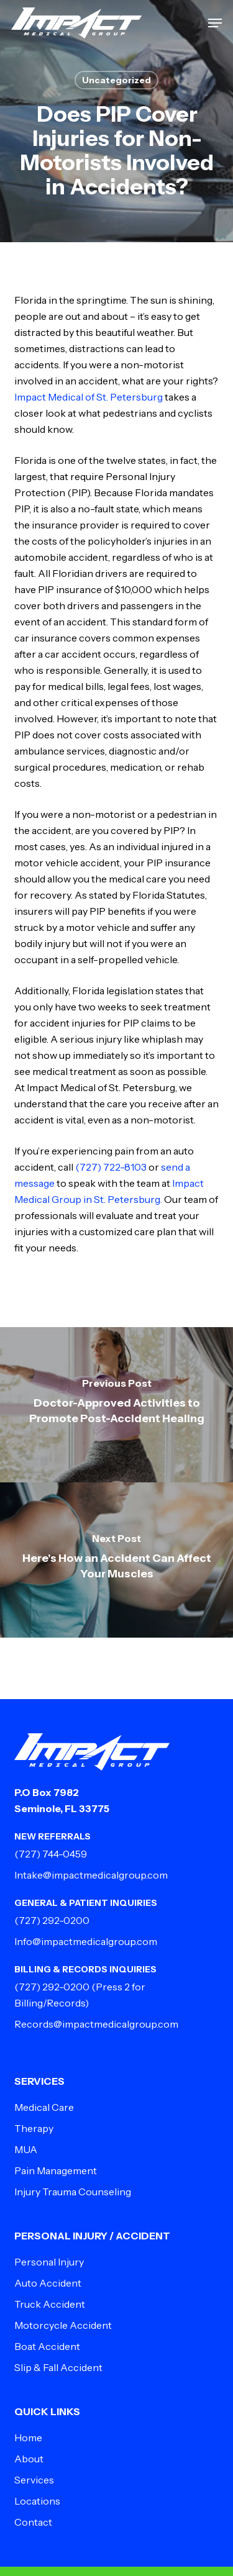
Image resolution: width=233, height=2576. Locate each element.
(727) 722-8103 (111, 1167)
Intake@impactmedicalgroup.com (91, 1875)
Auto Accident (47, 2283)
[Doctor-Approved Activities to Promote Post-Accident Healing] (116, 1404)
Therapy (33, 2128)
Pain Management (55, 2170)
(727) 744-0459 (50, 1854)
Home (28, 2437)
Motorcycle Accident (63, 2325)
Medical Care (44, 2107)
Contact (33, 2522)
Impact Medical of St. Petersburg (88, 397)
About (28, 2458)
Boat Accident (47, 2346)
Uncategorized (116, 80)
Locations (37, 2501)
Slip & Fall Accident (58, 2367)
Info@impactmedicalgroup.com (85, 1941)
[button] (215, 23)
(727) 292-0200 (51, 1920)
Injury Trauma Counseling (72, 2191)
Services (34, 2480)
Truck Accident (49, 2304)
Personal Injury (49, 2262)
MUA (25, 2149)
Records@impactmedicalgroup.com (96, 2024)
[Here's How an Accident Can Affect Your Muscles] (116, 1560)
